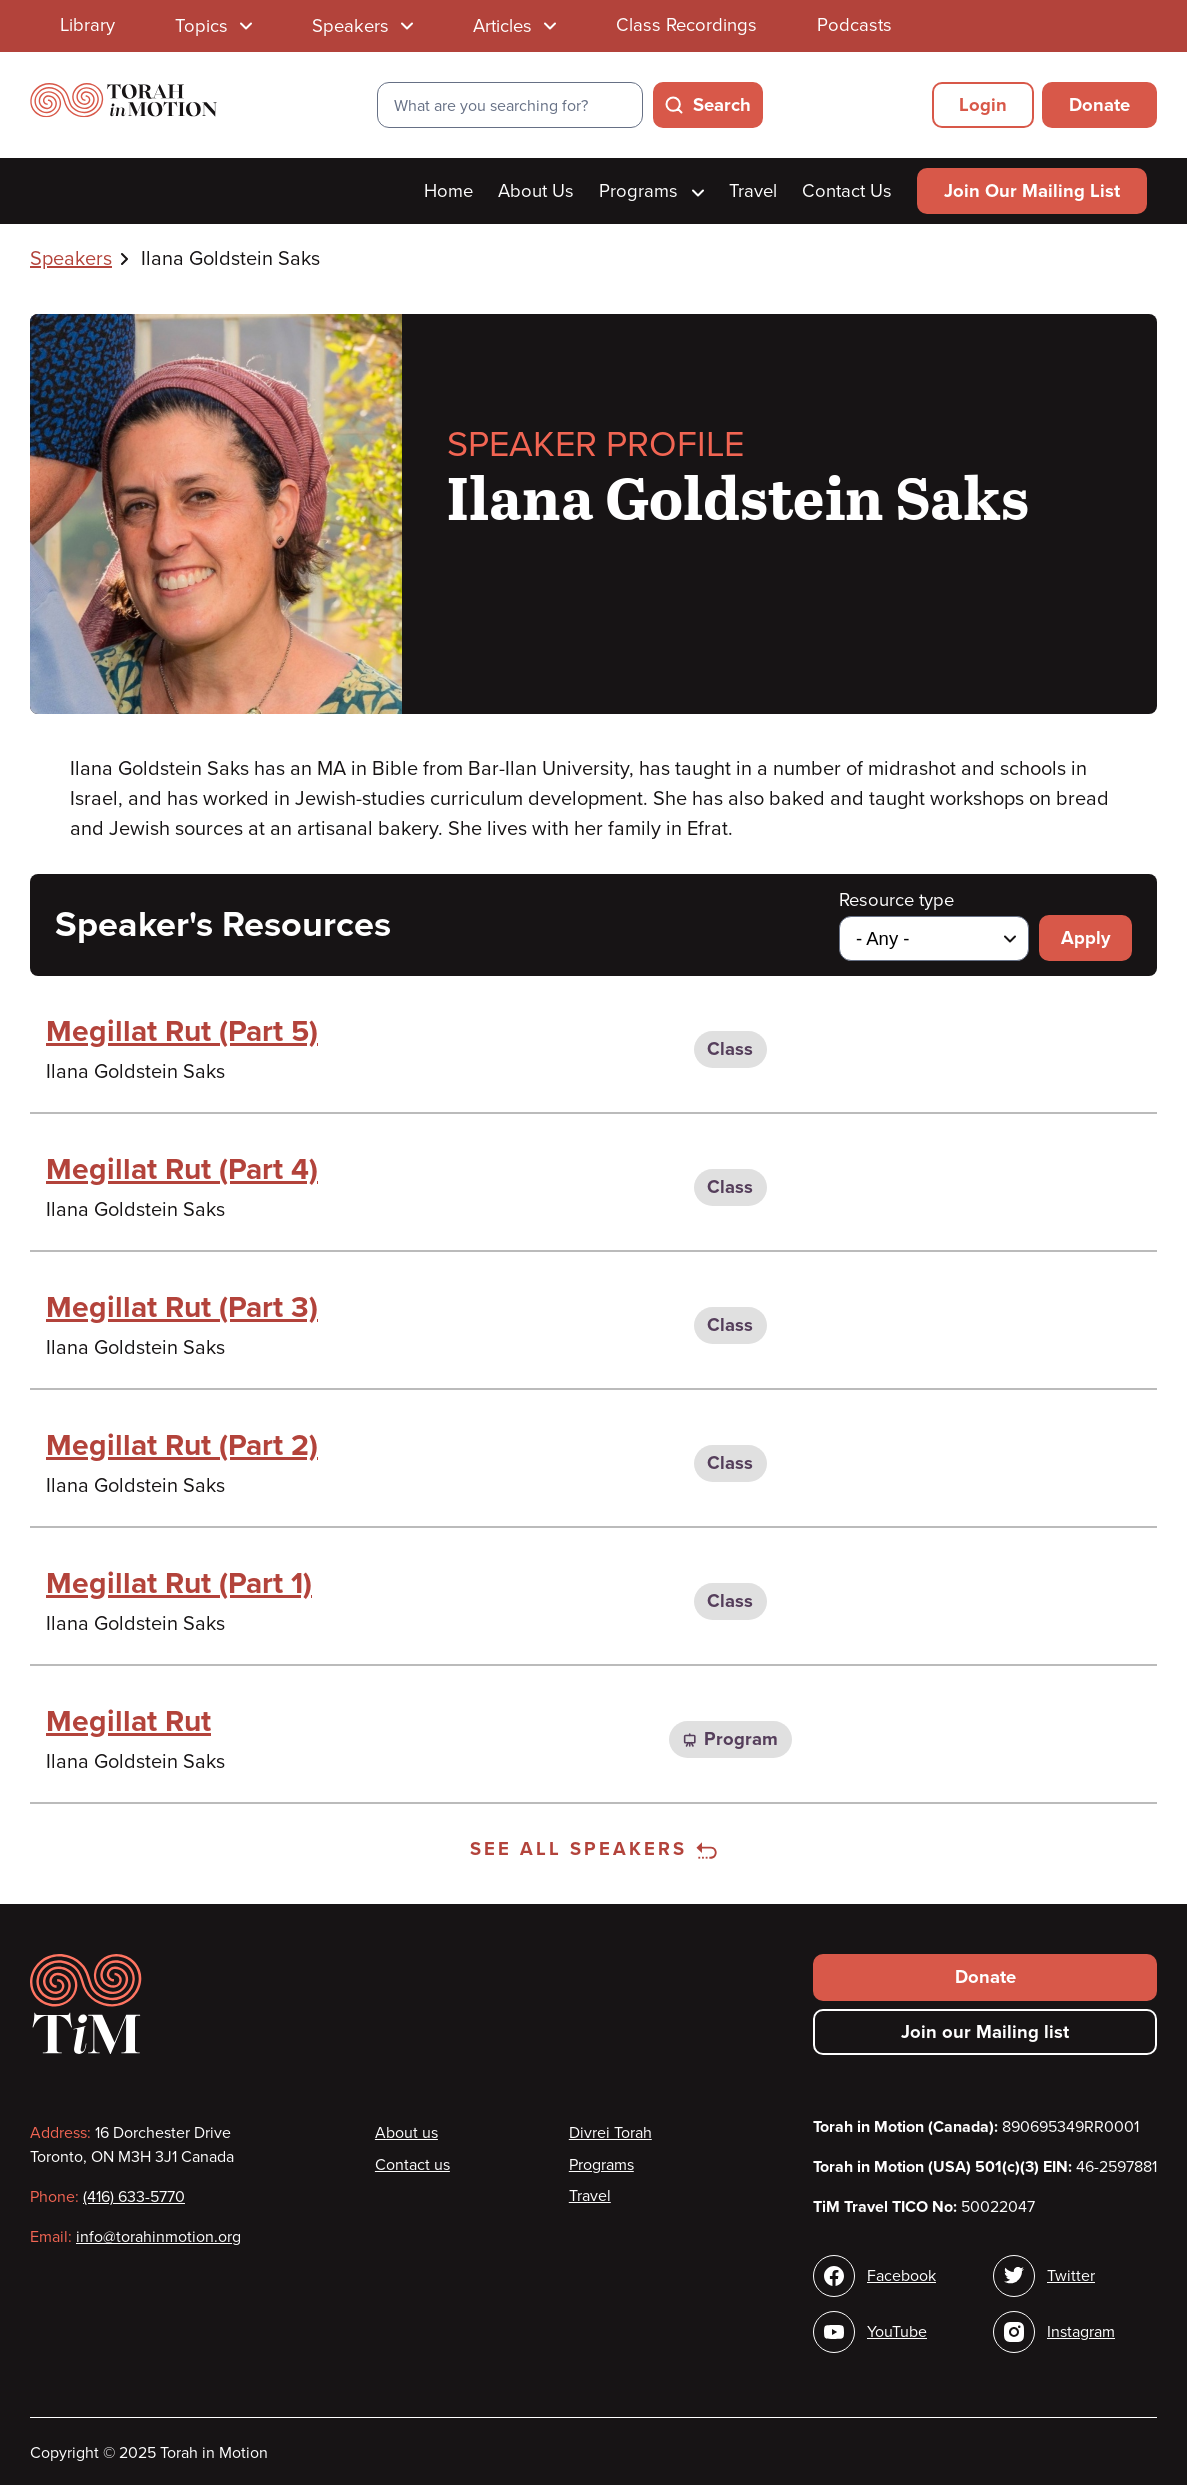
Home (448, 191)
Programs (651, 191)
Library (87, 25)
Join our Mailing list (985, 2032)
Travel (753, 191)
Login (983, 105)
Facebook (901, 2276)
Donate (1099, 105)
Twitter (1071, 2276)
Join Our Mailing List (1032, 191)
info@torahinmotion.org (158, 2237)
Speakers (71, 259)
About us (406, 2133)
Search (722, 105)
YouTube (897, 2332)
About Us (536, 191)
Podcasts (854, 25)
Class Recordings (686, 25)
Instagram (1081, 2332)
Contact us (412, 2165)
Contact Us (847, 191)
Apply (1085, 938)
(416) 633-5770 (134, 2197)
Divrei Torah (610, 2133)
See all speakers (593, 1849)
